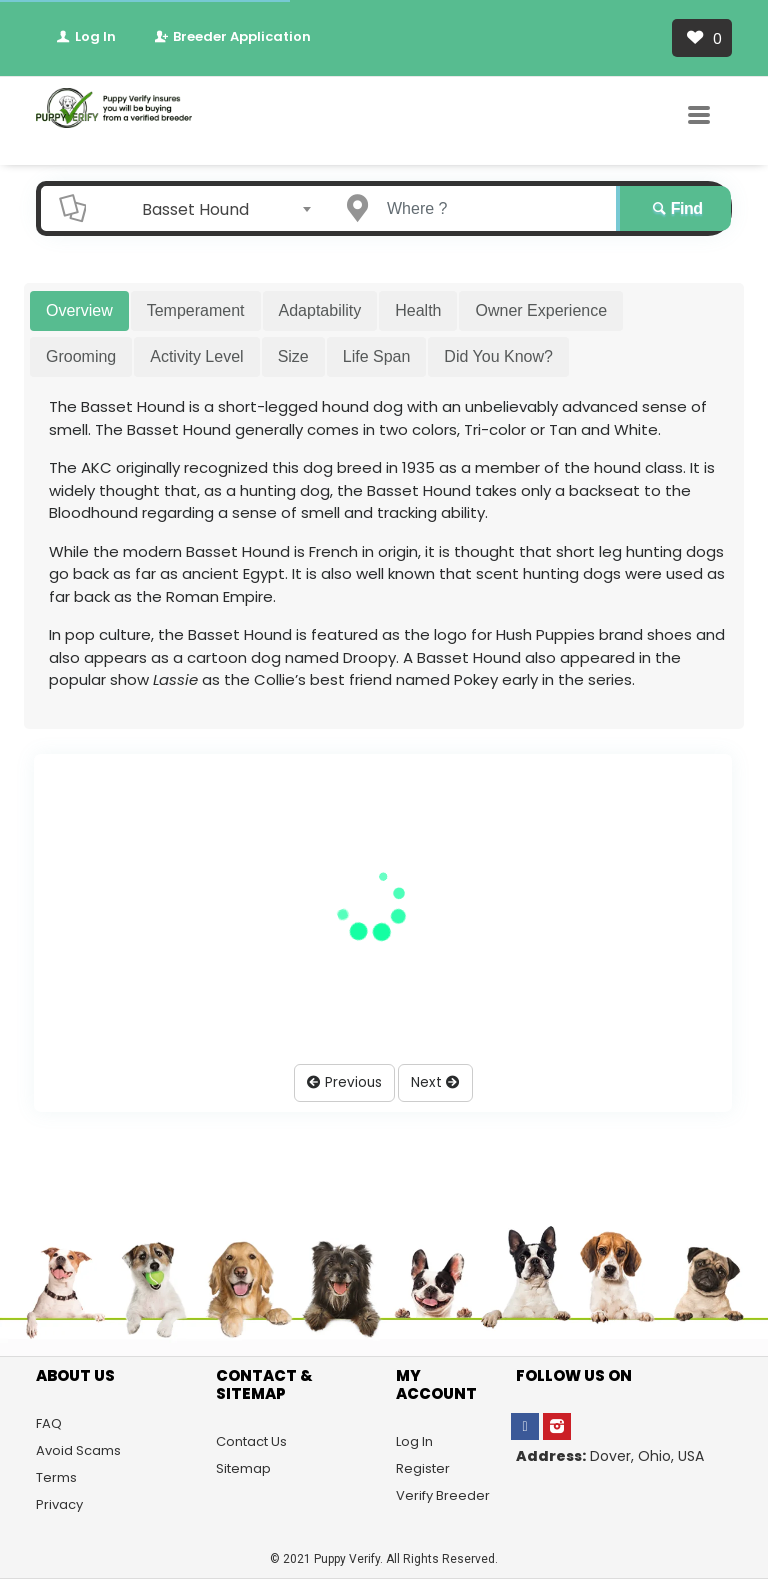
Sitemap (243, 1468)
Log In (85, 36)
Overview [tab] (79, 310)
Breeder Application (231, 36)
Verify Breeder (443, 1495)
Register (423, 1468)
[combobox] (202, 209)
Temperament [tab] (196, 310)
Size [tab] (293, 356)
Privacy (59, 1504)
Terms (56, 1477)
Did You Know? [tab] (498, 356)
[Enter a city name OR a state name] (491, 208)
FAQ (49, 1423)
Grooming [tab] (81, 356)
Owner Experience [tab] (541, 310)
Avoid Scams (78, 1450)
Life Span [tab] (377, 356)
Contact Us (251, 1441)
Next (435, 1082)
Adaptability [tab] (320, 310)
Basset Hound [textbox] (195, 209)
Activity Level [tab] (196, 356)
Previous (344, 1082)
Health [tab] (418, 310)
